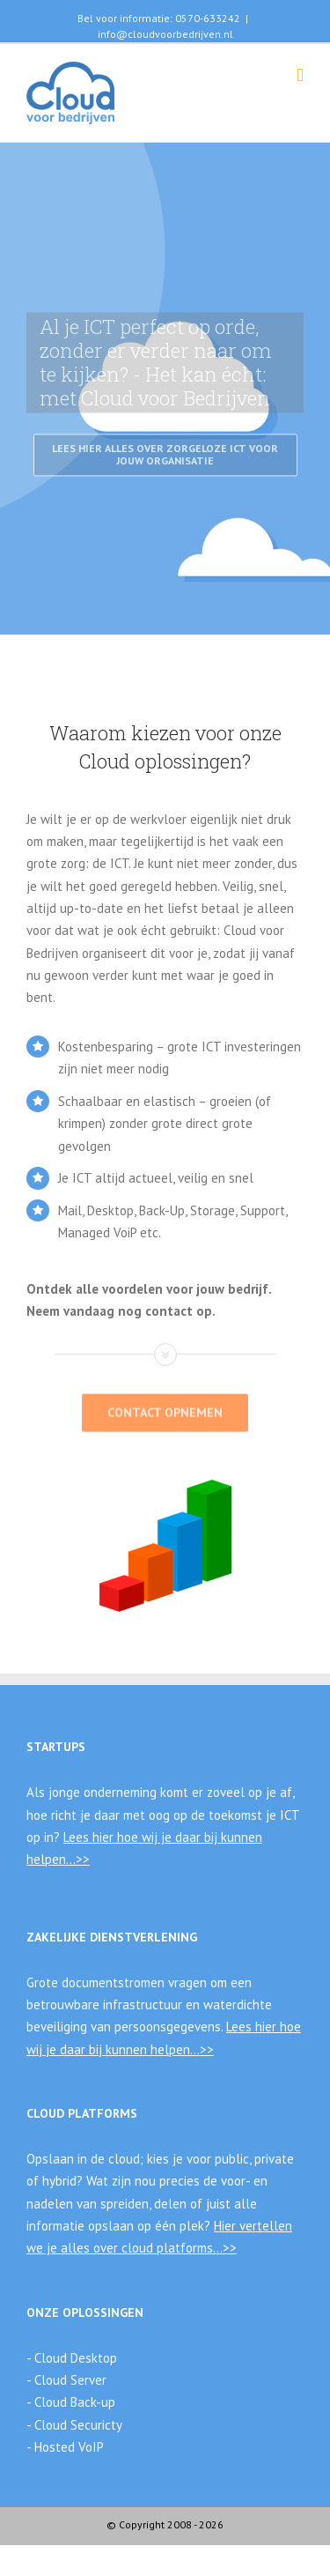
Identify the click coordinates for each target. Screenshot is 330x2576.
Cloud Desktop (74, 2358)
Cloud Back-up (73, 2402)
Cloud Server (68, 2380)
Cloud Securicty (78, 2424)
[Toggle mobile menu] (300, 75)
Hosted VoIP (69, 2447)
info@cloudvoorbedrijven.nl (165, 34)
